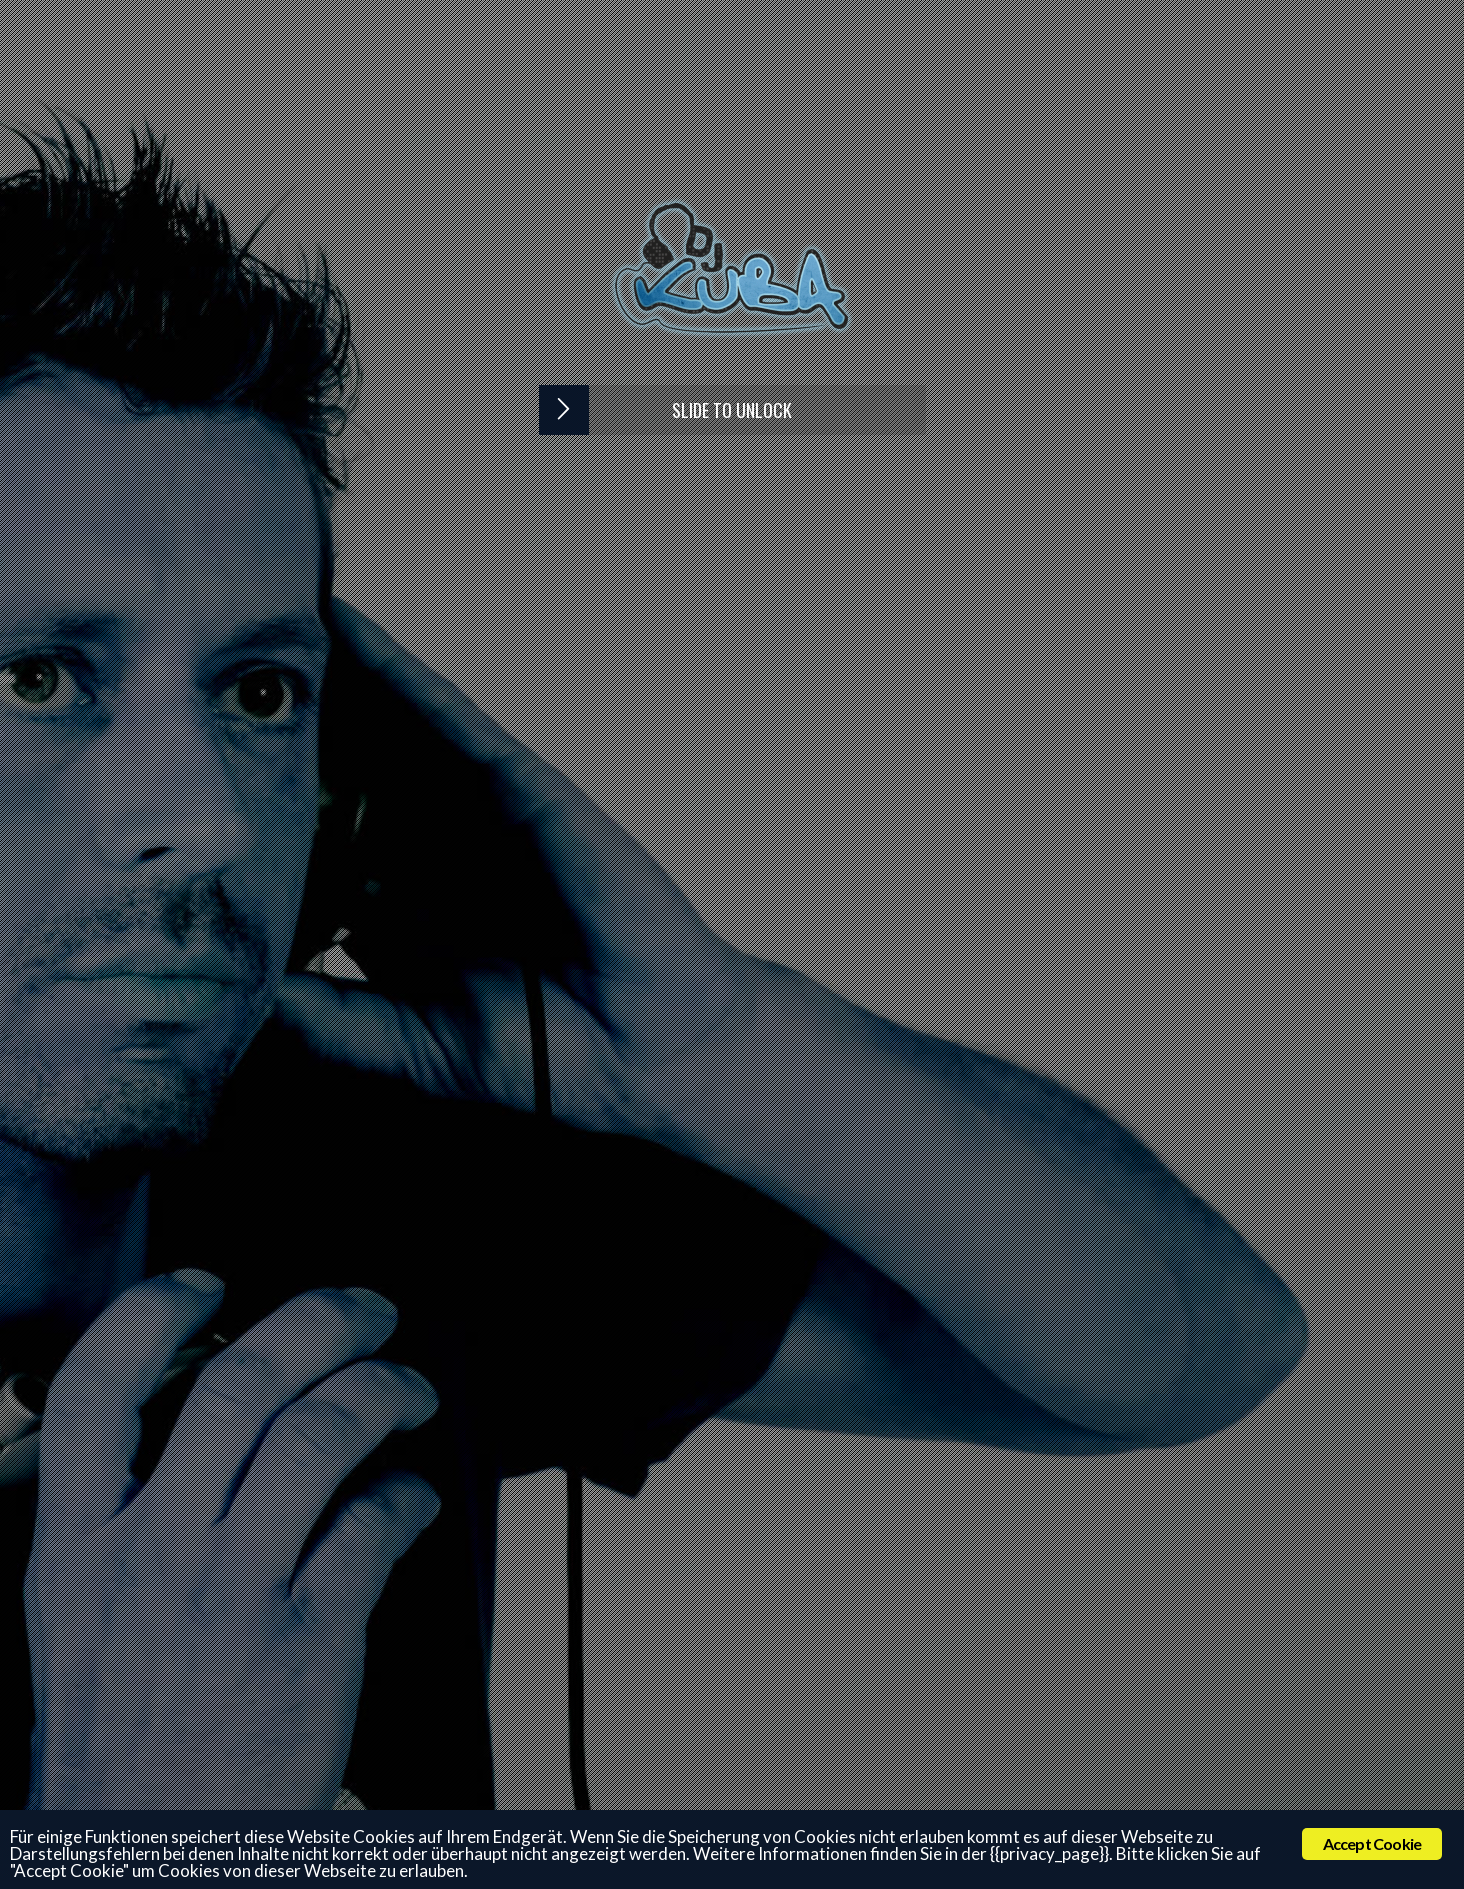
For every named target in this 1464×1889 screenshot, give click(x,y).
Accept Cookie (1372, 1843)
